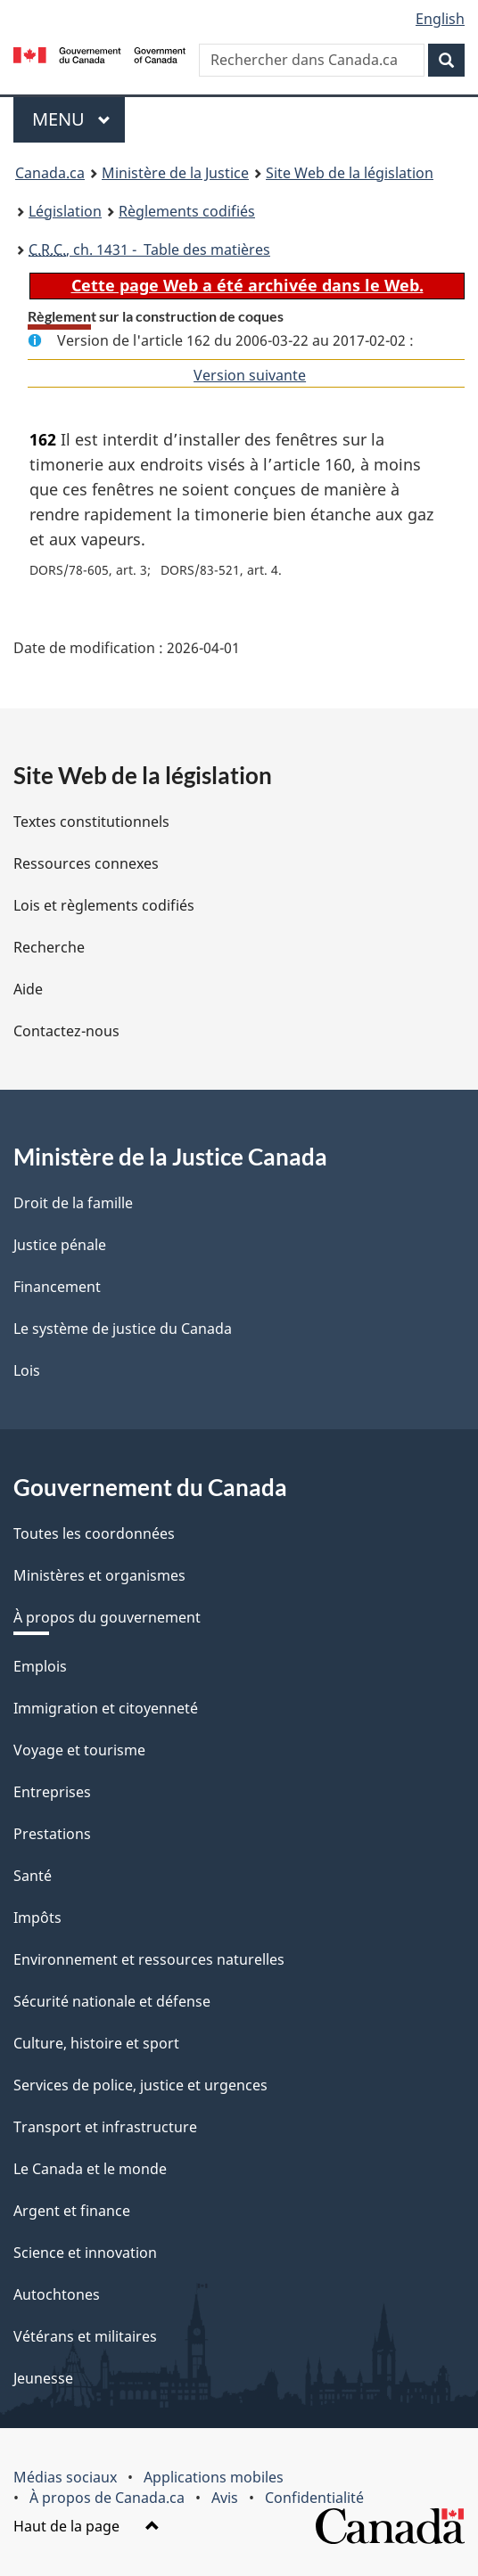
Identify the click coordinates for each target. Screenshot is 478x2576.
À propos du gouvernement (107, 1617)
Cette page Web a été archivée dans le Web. (247, 285)
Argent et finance (71, 2210)
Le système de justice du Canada (122, 1328)
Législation (65, 211)
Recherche (49, 947)
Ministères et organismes (99, 1575)
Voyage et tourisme (79, 1750)
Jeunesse (43, 2378)
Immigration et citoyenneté (105, 1708)
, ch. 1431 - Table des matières (149, 249)
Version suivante (250, 375)
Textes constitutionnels (91, 821)
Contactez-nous (66, 1031)
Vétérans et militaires (85, 2336)
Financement (57, 1286)
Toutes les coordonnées (94, 1533)
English (440, 19)
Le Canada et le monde (90, 2169)
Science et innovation (85, 2252)
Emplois (40, 1666)
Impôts (37, 1917)
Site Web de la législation (349, 173)
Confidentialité (314, 2497)
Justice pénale (59, 1245)
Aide (28, 989)
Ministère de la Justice (175, 173)
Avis (224, 2497)
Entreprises (52, 1792)
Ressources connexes (86, 863)
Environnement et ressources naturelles (148, 1959)
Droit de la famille (73, 1203)
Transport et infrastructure (105, 2127)
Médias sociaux (65, 2477)
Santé (32, 1875)
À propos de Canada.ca (107, 2497)
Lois (26, 1370)
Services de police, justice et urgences (140, 2085)
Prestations (52, 1834)
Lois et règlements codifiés (103, 905)
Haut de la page (86, 2526)
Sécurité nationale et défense (111, 2001)
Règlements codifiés (187, 211)
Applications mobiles (214, 2477)
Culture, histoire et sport (96, 2043)
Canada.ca (50, 173)
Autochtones (56, 2294)
